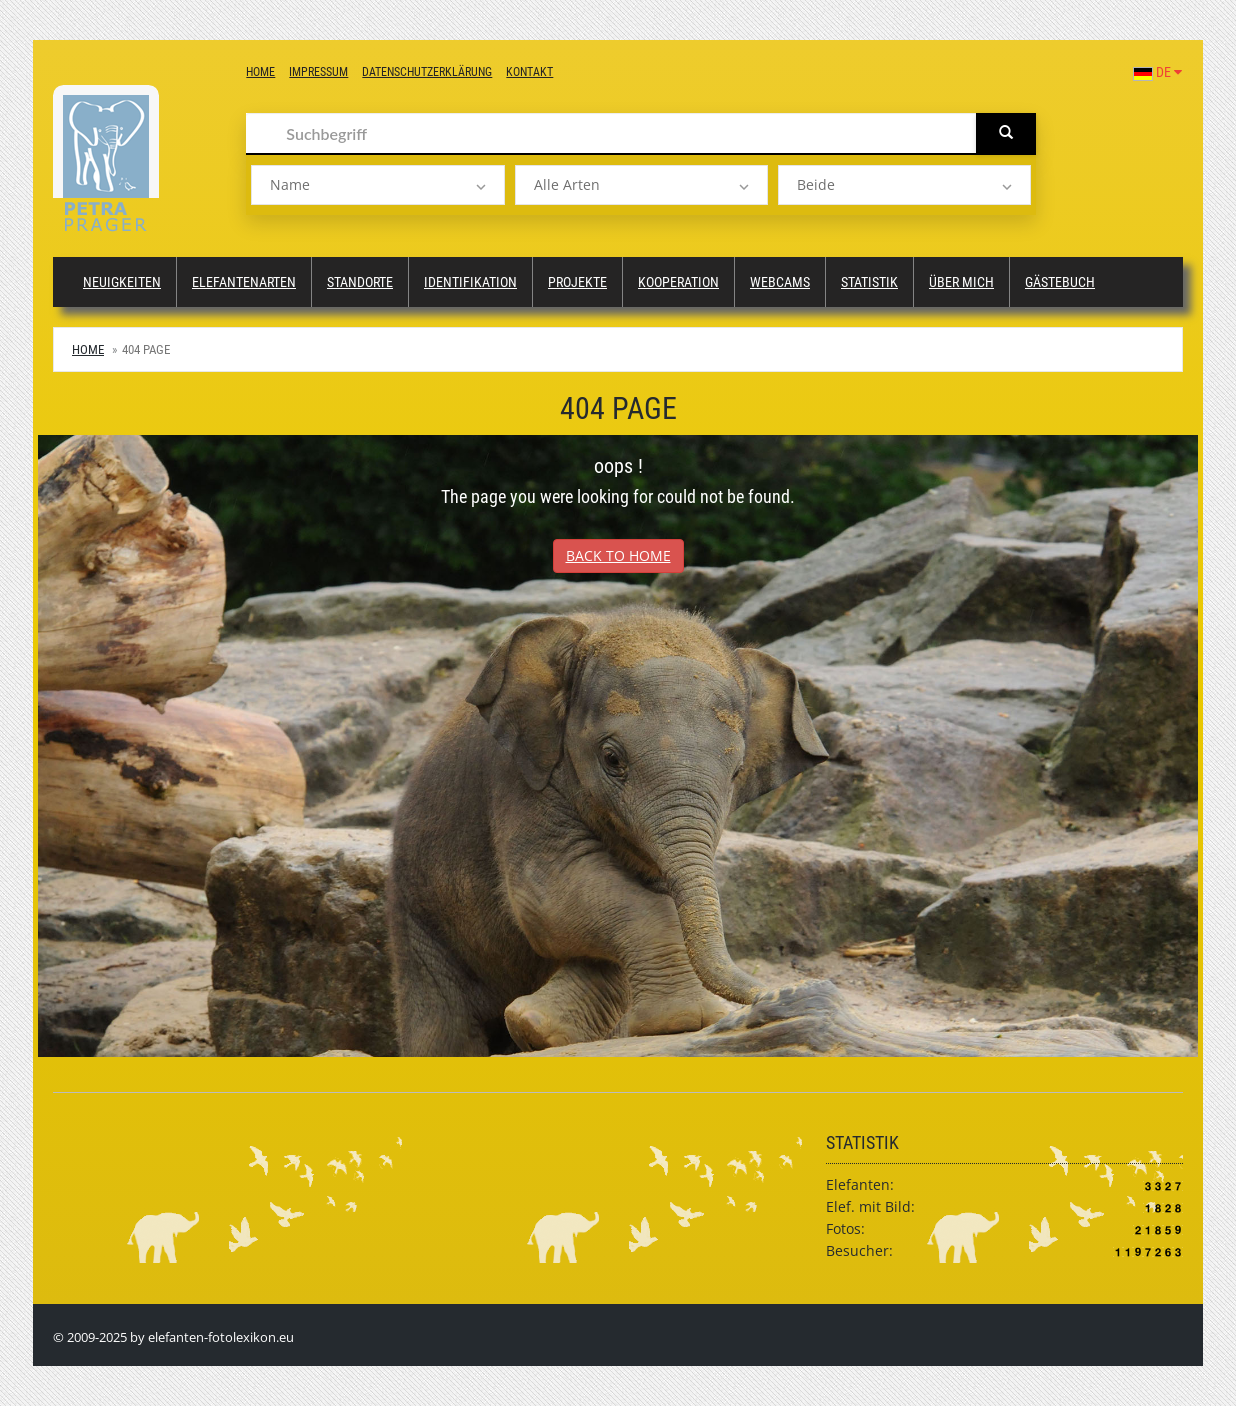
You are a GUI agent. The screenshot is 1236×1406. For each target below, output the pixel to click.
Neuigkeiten (122, 282)
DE (1157, 72)
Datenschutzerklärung (427, 72)
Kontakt (529, 72)
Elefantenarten (244, 282)
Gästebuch (1060, 282)
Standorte (360, 282)
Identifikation (470, 282)
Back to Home (618, 555)
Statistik (869, 282)
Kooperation (678, 282)
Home (260, 72)
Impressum (318, 72)
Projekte (577, 282)
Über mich (961, 282)
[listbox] (377, 185)
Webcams (780, 282)
